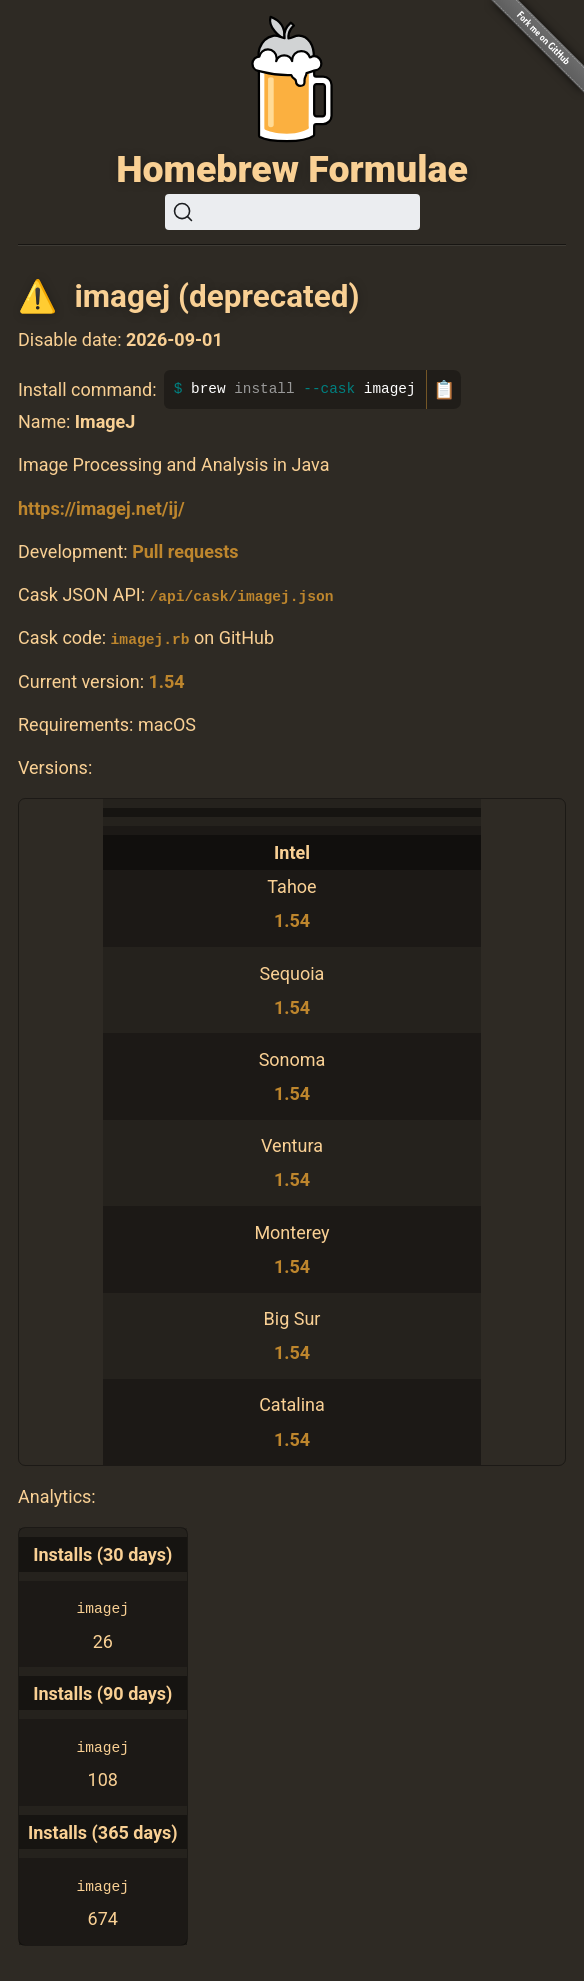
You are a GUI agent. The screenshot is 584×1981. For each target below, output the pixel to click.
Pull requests (185, 551)
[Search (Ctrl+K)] (292, 212)
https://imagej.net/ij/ (101, 508)
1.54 (166, 680)
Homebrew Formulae (292, 169)
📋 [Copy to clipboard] (444, 390)
